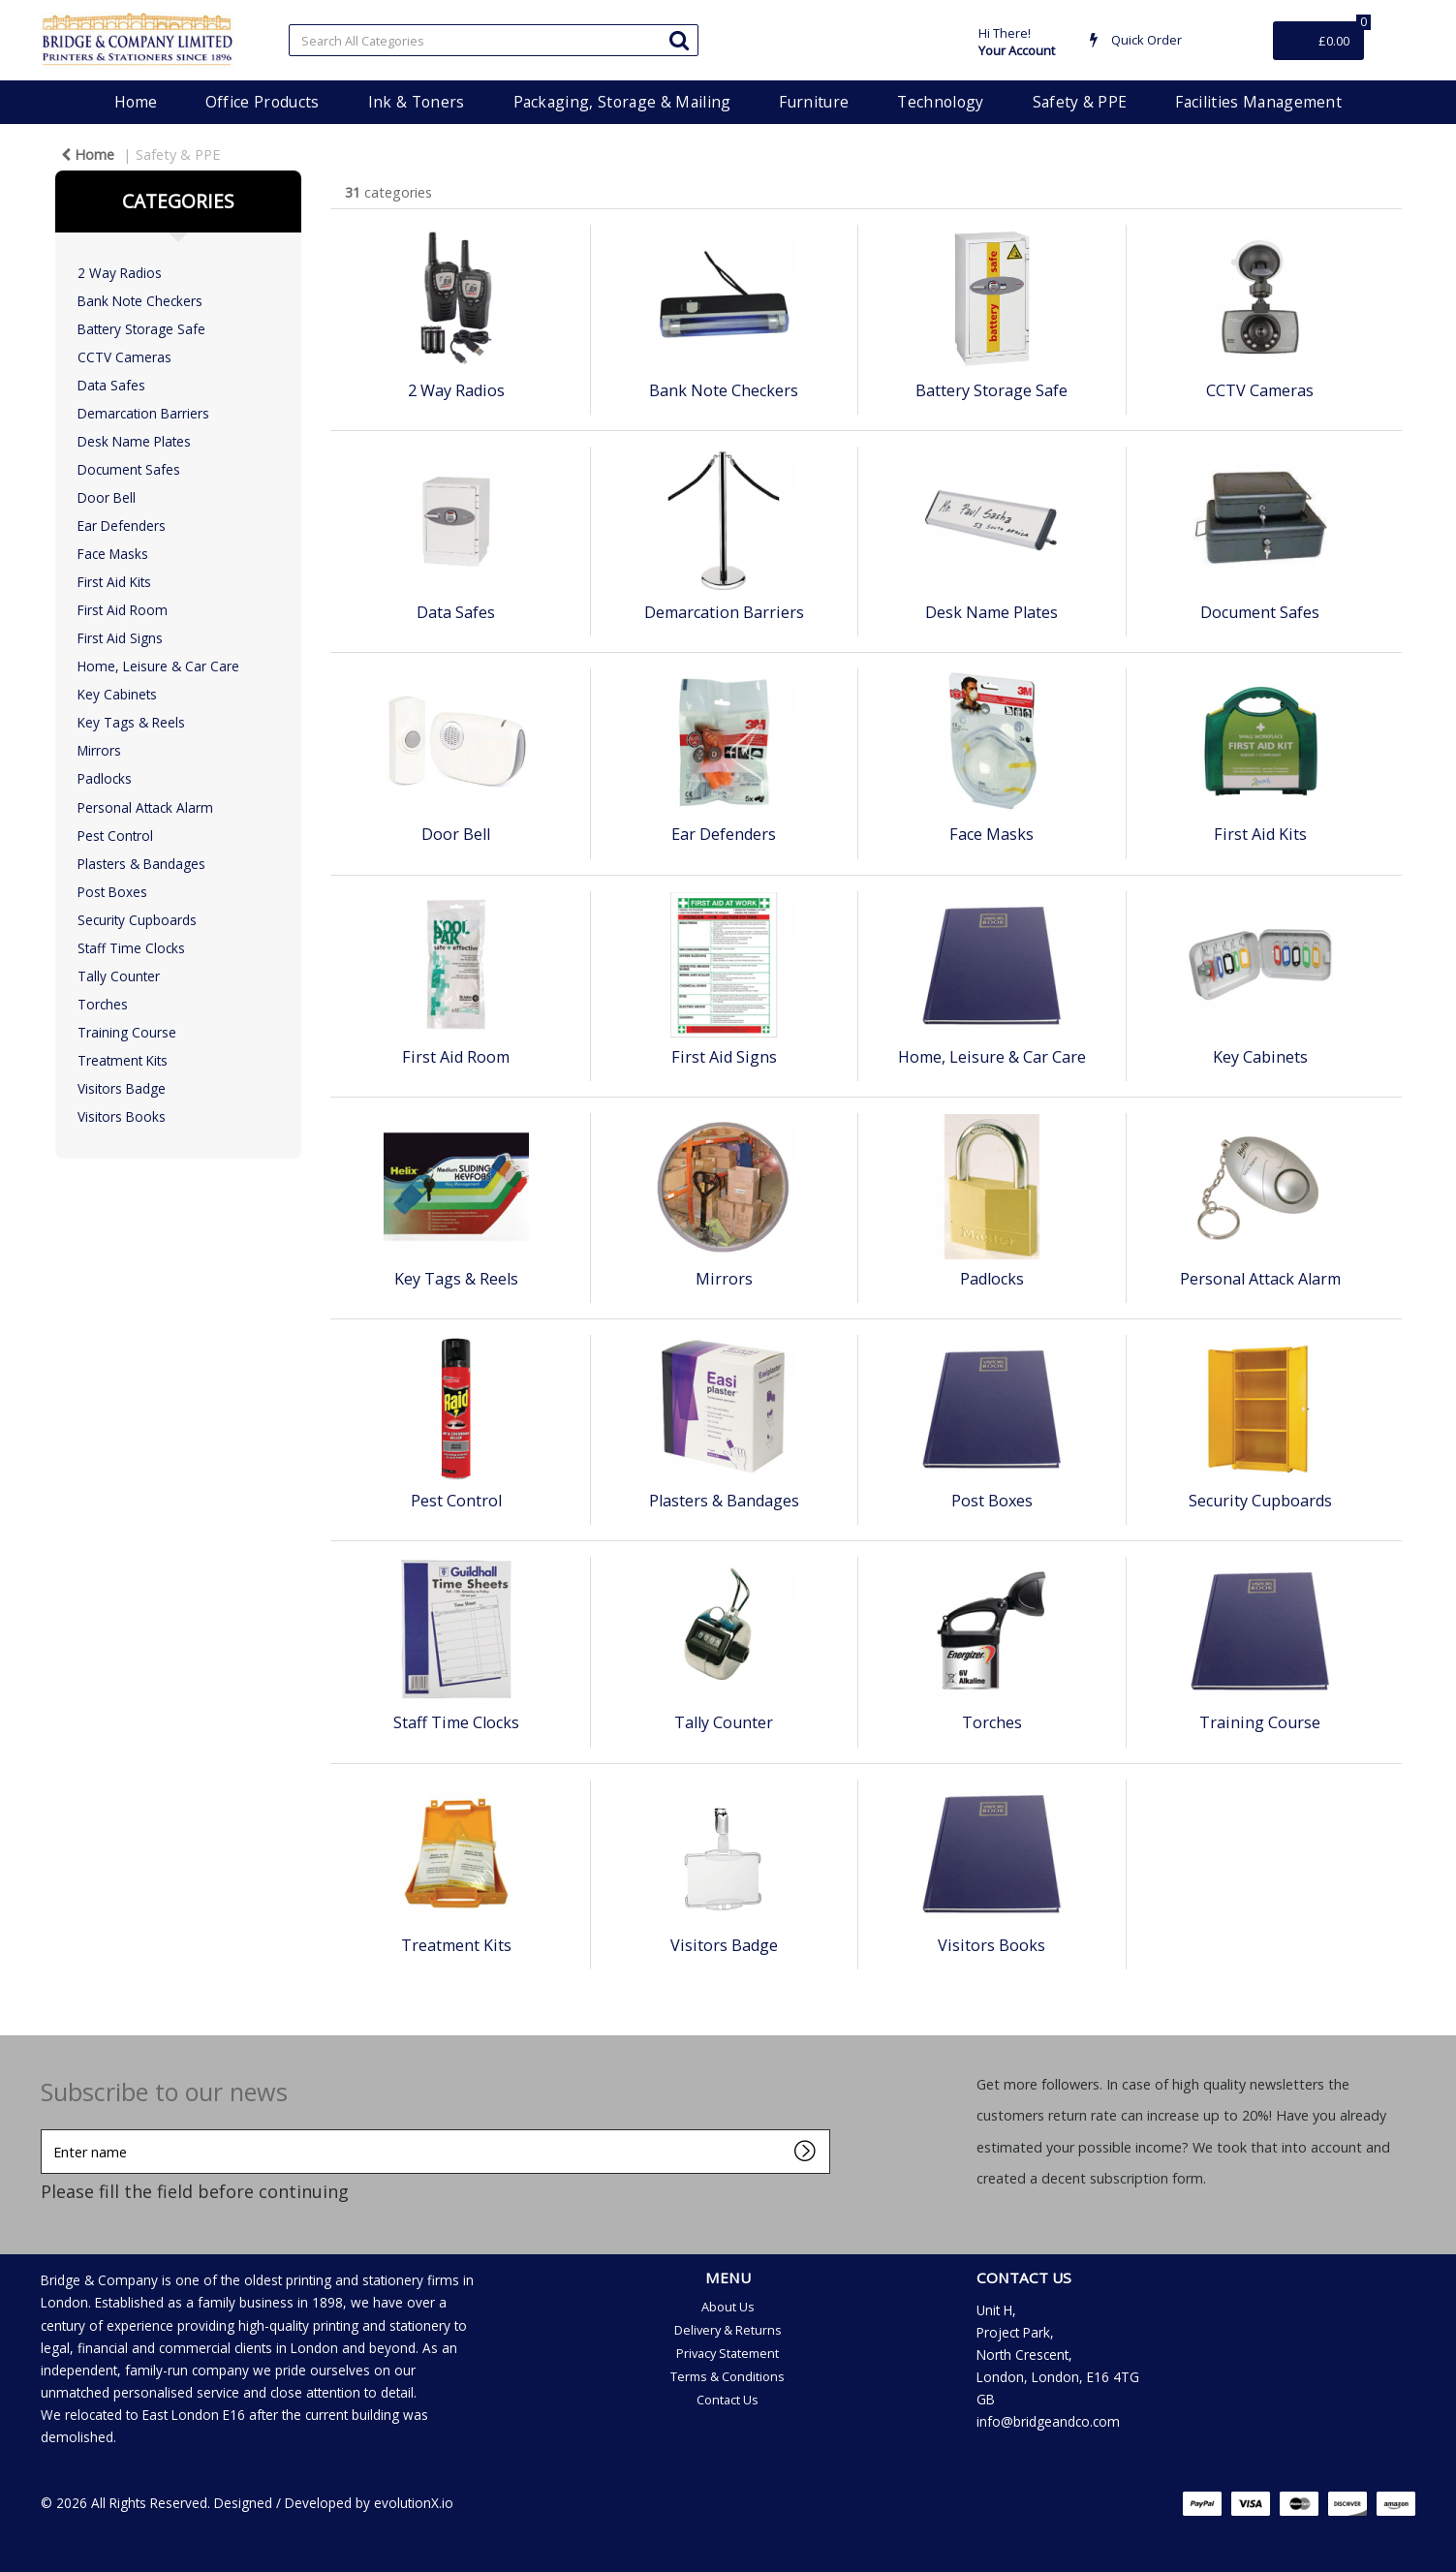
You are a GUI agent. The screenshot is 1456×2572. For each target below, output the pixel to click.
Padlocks (104, 778)
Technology (940, 101)
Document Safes (128, 469)
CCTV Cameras (124, 357)
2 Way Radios (119, 272)
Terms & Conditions (727, 2376)
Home (135, 101)
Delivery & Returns (728, 2330)
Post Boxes (112, 892)
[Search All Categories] (493, 40)
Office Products (262, 101)
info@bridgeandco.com (1048, 2421)
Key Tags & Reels (131, 722)
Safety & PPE (1080, 101)
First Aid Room (122, 610)
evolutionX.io (413, 2503)
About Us (728, 2306)
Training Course (126, 1032)
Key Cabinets (117, 694)
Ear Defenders (121, 525)
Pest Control (115, 835)
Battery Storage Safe (141, 329)
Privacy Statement (727, 2353)
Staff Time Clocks (131, 948)
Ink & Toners (416, 101)
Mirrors (99, 750)
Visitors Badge (121, 1088)
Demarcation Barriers (143, 413)
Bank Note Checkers (139, 301)
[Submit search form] (679, 39)
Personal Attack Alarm (145, 807)
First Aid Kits (114, 582)
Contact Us (728, 2399)
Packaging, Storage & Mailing (622, 101)
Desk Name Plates (134, 441)
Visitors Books (121, 1116)
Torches (102, 1004)
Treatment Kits (122, 1060)
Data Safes (111, 385)
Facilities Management (1258, 101)
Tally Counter (118, 976)
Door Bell (106, 497)
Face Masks (112, 553)
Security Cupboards (137, 920)
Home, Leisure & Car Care (158, 666)
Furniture (814, 101)
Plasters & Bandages (141, 863)
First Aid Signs (120, 638)
